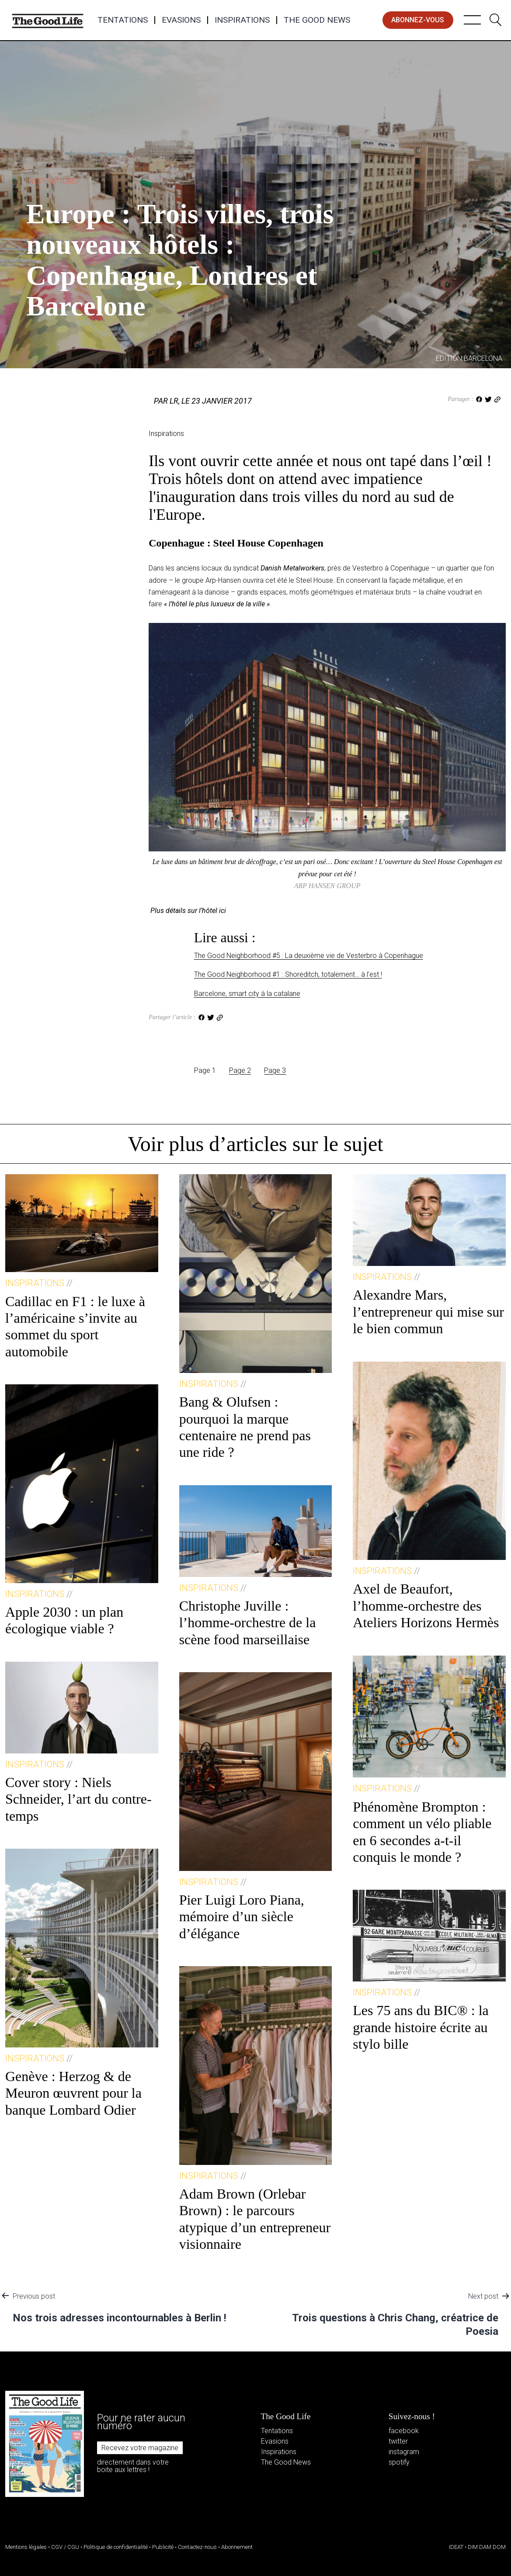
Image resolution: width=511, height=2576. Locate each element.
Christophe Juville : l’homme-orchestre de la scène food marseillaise (247, 1622)
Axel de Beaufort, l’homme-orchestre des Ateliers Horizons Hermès (426, 1605)
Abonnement (237, 2547)
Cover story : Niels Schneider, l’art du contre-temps (78, 1799)
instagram (404, 2452)
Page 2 (240, 1070)
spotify (399, 2462)
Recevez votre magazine (139, 2448)
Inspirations (242, 20)
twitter (398, 2441)
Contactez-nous (197, 2547)
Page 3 (275, 1070)
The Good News (317, 20)
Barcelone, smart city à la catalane (247, 993)
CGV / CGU (65, 2547)
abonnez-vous (417, 20)
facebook (404, 2431)
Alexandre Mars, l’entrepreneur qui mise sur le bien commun (428, 1311)
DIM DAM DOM (487, 2547)
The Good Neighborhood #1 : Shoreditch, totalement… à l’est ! (288, 974)
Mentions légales (26, 2547)
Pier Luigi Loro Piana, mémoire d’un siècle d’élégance (241, 1916)
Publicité (163, 2547)
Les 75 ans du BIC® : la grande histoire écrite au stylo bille (421, 2027)
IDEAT (456, 2547)
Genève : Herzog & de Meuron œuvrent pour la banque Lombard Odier (73, 2093)
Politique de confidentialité (115, 2547)
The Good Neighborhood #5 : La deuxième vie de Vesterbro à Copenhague (308, 955)
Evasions (181, 20)
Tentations (122, 20)
